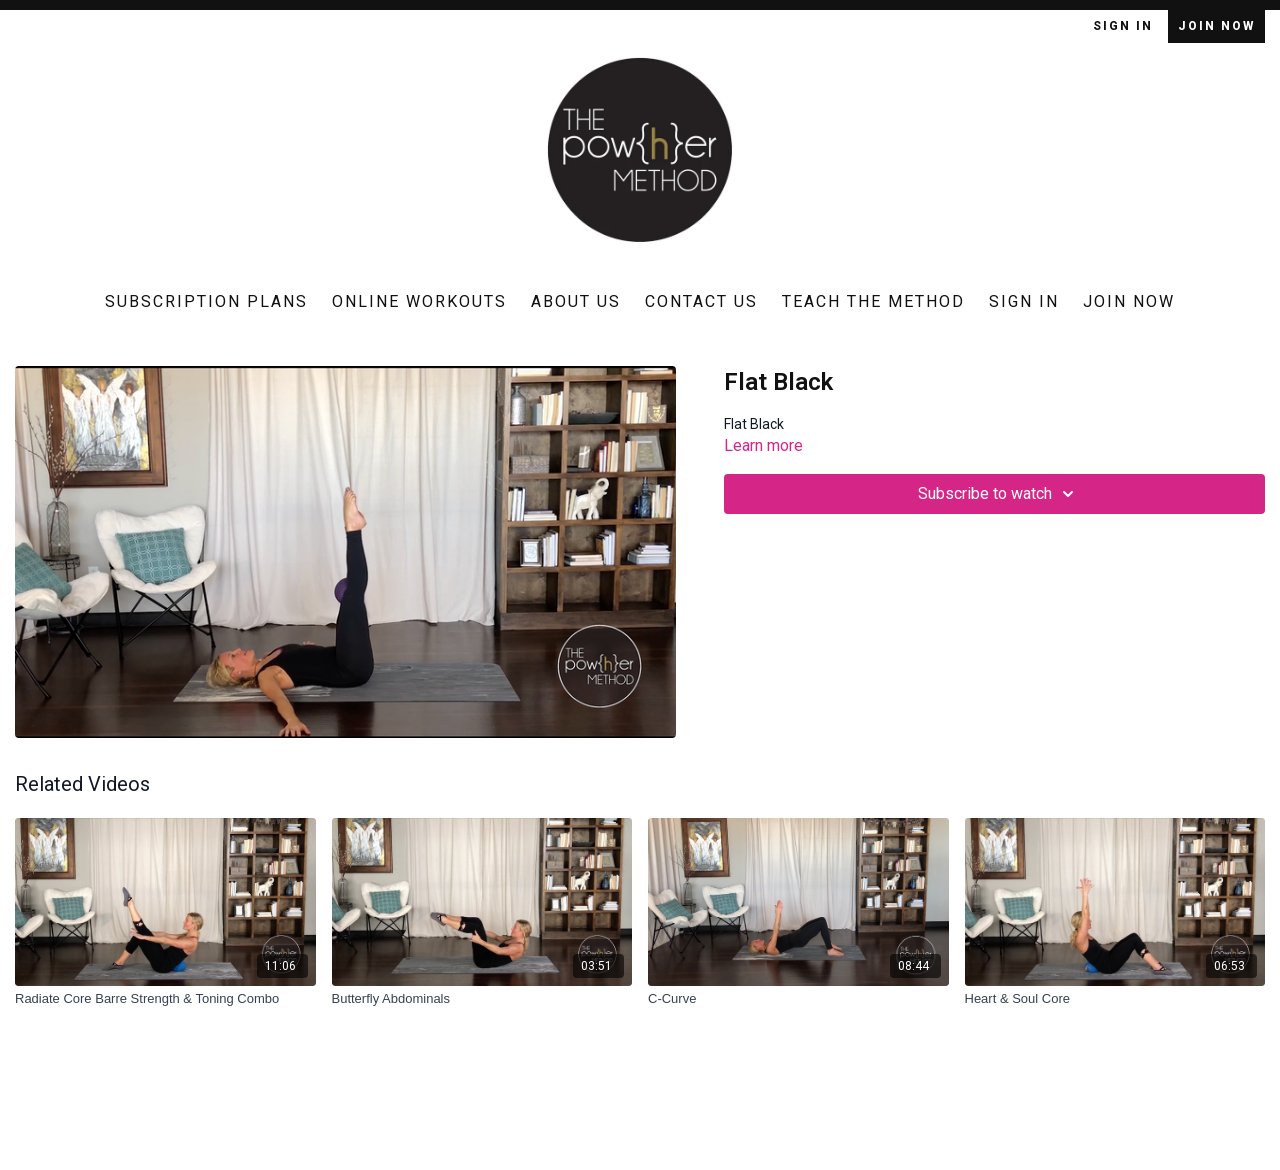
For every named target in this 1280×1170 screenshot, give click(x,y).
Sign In (1125, 26)
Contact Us (701, 301)
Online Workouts (419, 301)
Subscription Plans (206, 301)
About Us (576, 301)
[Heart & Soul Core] (1115, 999)
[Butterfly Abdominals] (482, 999)
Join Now (1216, 26)
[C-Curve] (798, 999)
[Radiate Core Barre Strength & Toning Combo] (165, 999)
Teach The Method (873, 301)
